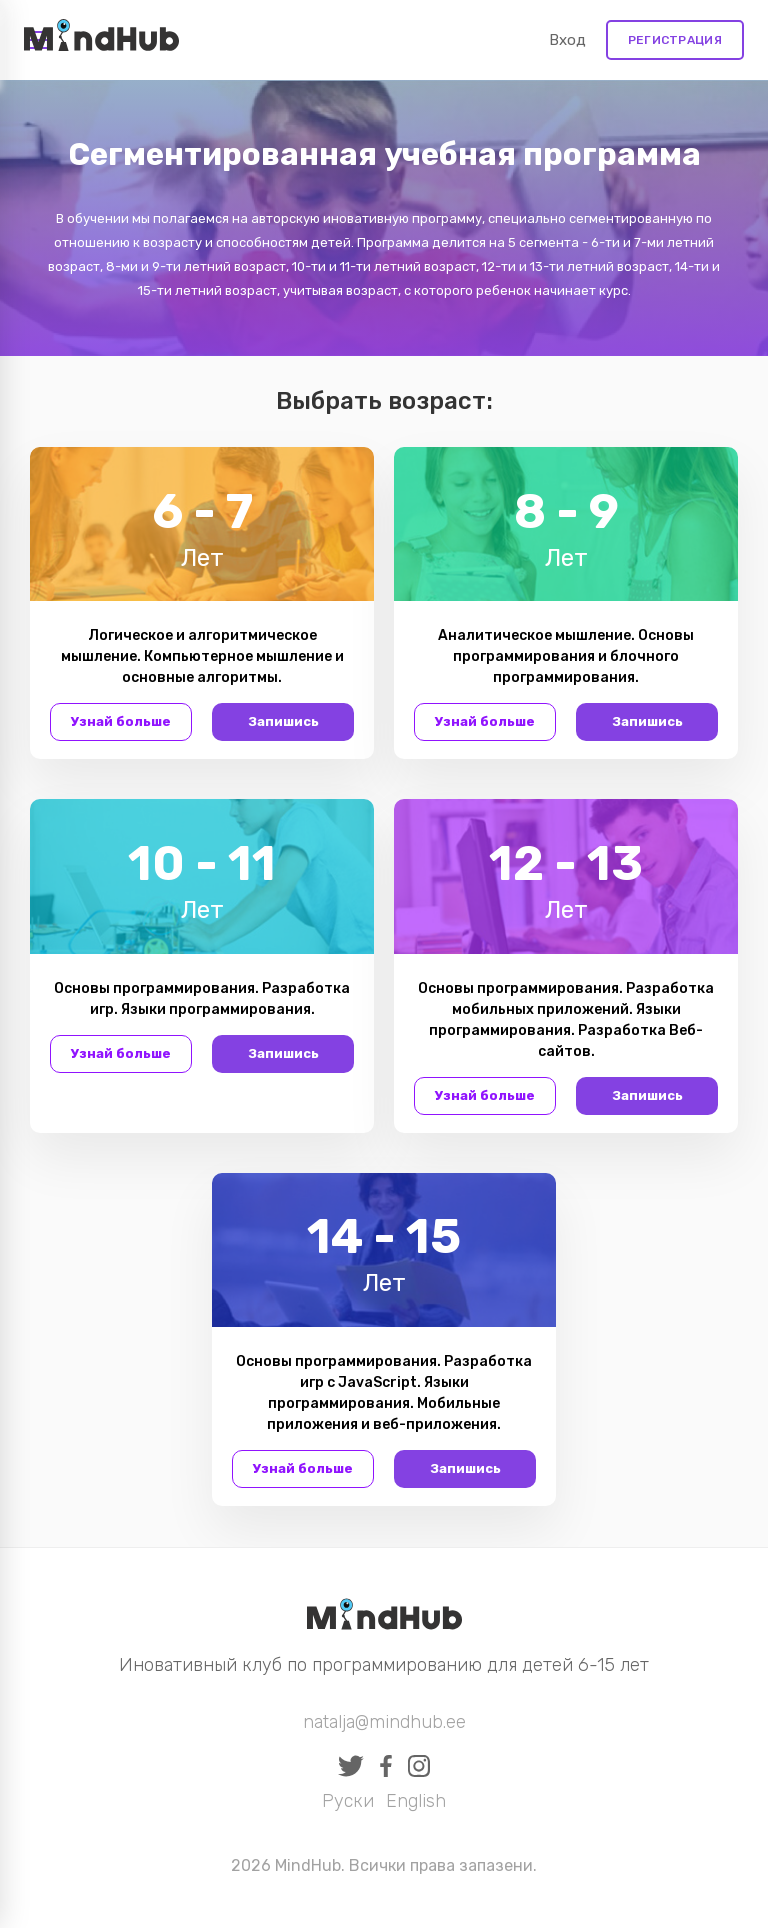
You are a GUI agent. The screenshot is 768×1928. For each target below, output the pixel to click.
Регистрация (675, 40)
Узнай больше (121, 721)
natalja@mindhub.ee (384, 1722)
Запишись (283, 721)
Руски (348, 1801)
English (416, 1801)
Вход (567, 40)
